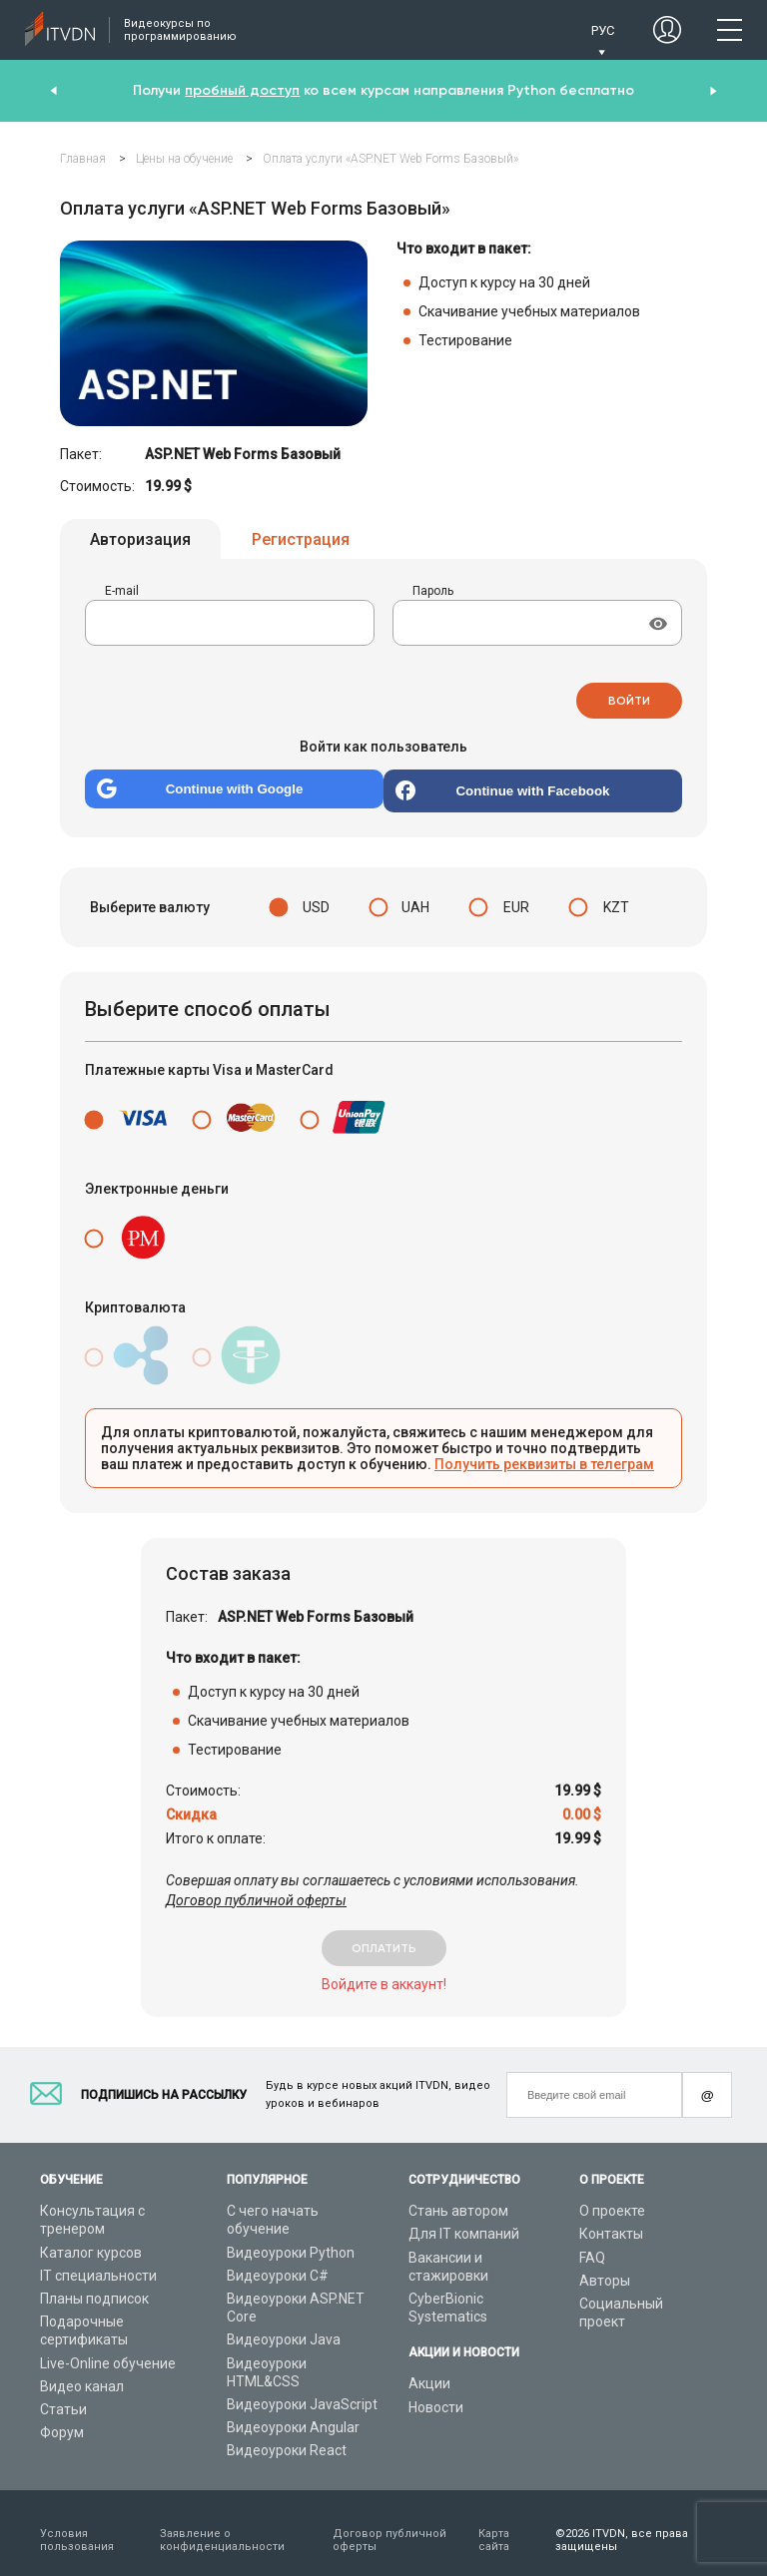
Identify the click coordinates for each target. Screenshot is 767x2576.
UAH (415, 894)
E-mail (122, 594)
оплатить (384, 1935)
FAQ (592, 2244)
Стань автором (458, 2198)
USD (316, 894)
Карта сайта (493, 2526)
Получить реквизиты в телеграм (544, 1451)
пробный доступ (242, 90)
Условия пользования (77, 2526)
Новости (435, 2393)
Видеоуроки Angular (293, 2414)
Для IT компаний (463, 2221)
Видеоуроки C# (278, 2262)
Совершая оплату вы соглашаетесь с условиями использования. (372, 1877)
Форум (62, 2419)
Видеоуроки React (287, 2437)
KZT (616, 894)
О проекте (612, 2198)
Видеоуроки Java (284, 2326)
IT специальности (98, 2262)
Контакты (611, 2221)
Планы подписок (94, 2286)
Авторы (604, 2267)
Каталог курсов (91, 2239)
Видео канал (82, 2372)
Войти (629, 692)
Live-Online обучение (108, 2349)
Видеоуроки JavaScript (302, 2391)
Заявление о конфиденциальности (222, 2526)
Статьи (63, 2396)
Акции (429, 2370)
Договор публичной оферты (256, 1886)
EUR (516, 894)
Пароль (432, 594)
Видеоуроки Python (291, 2239)
